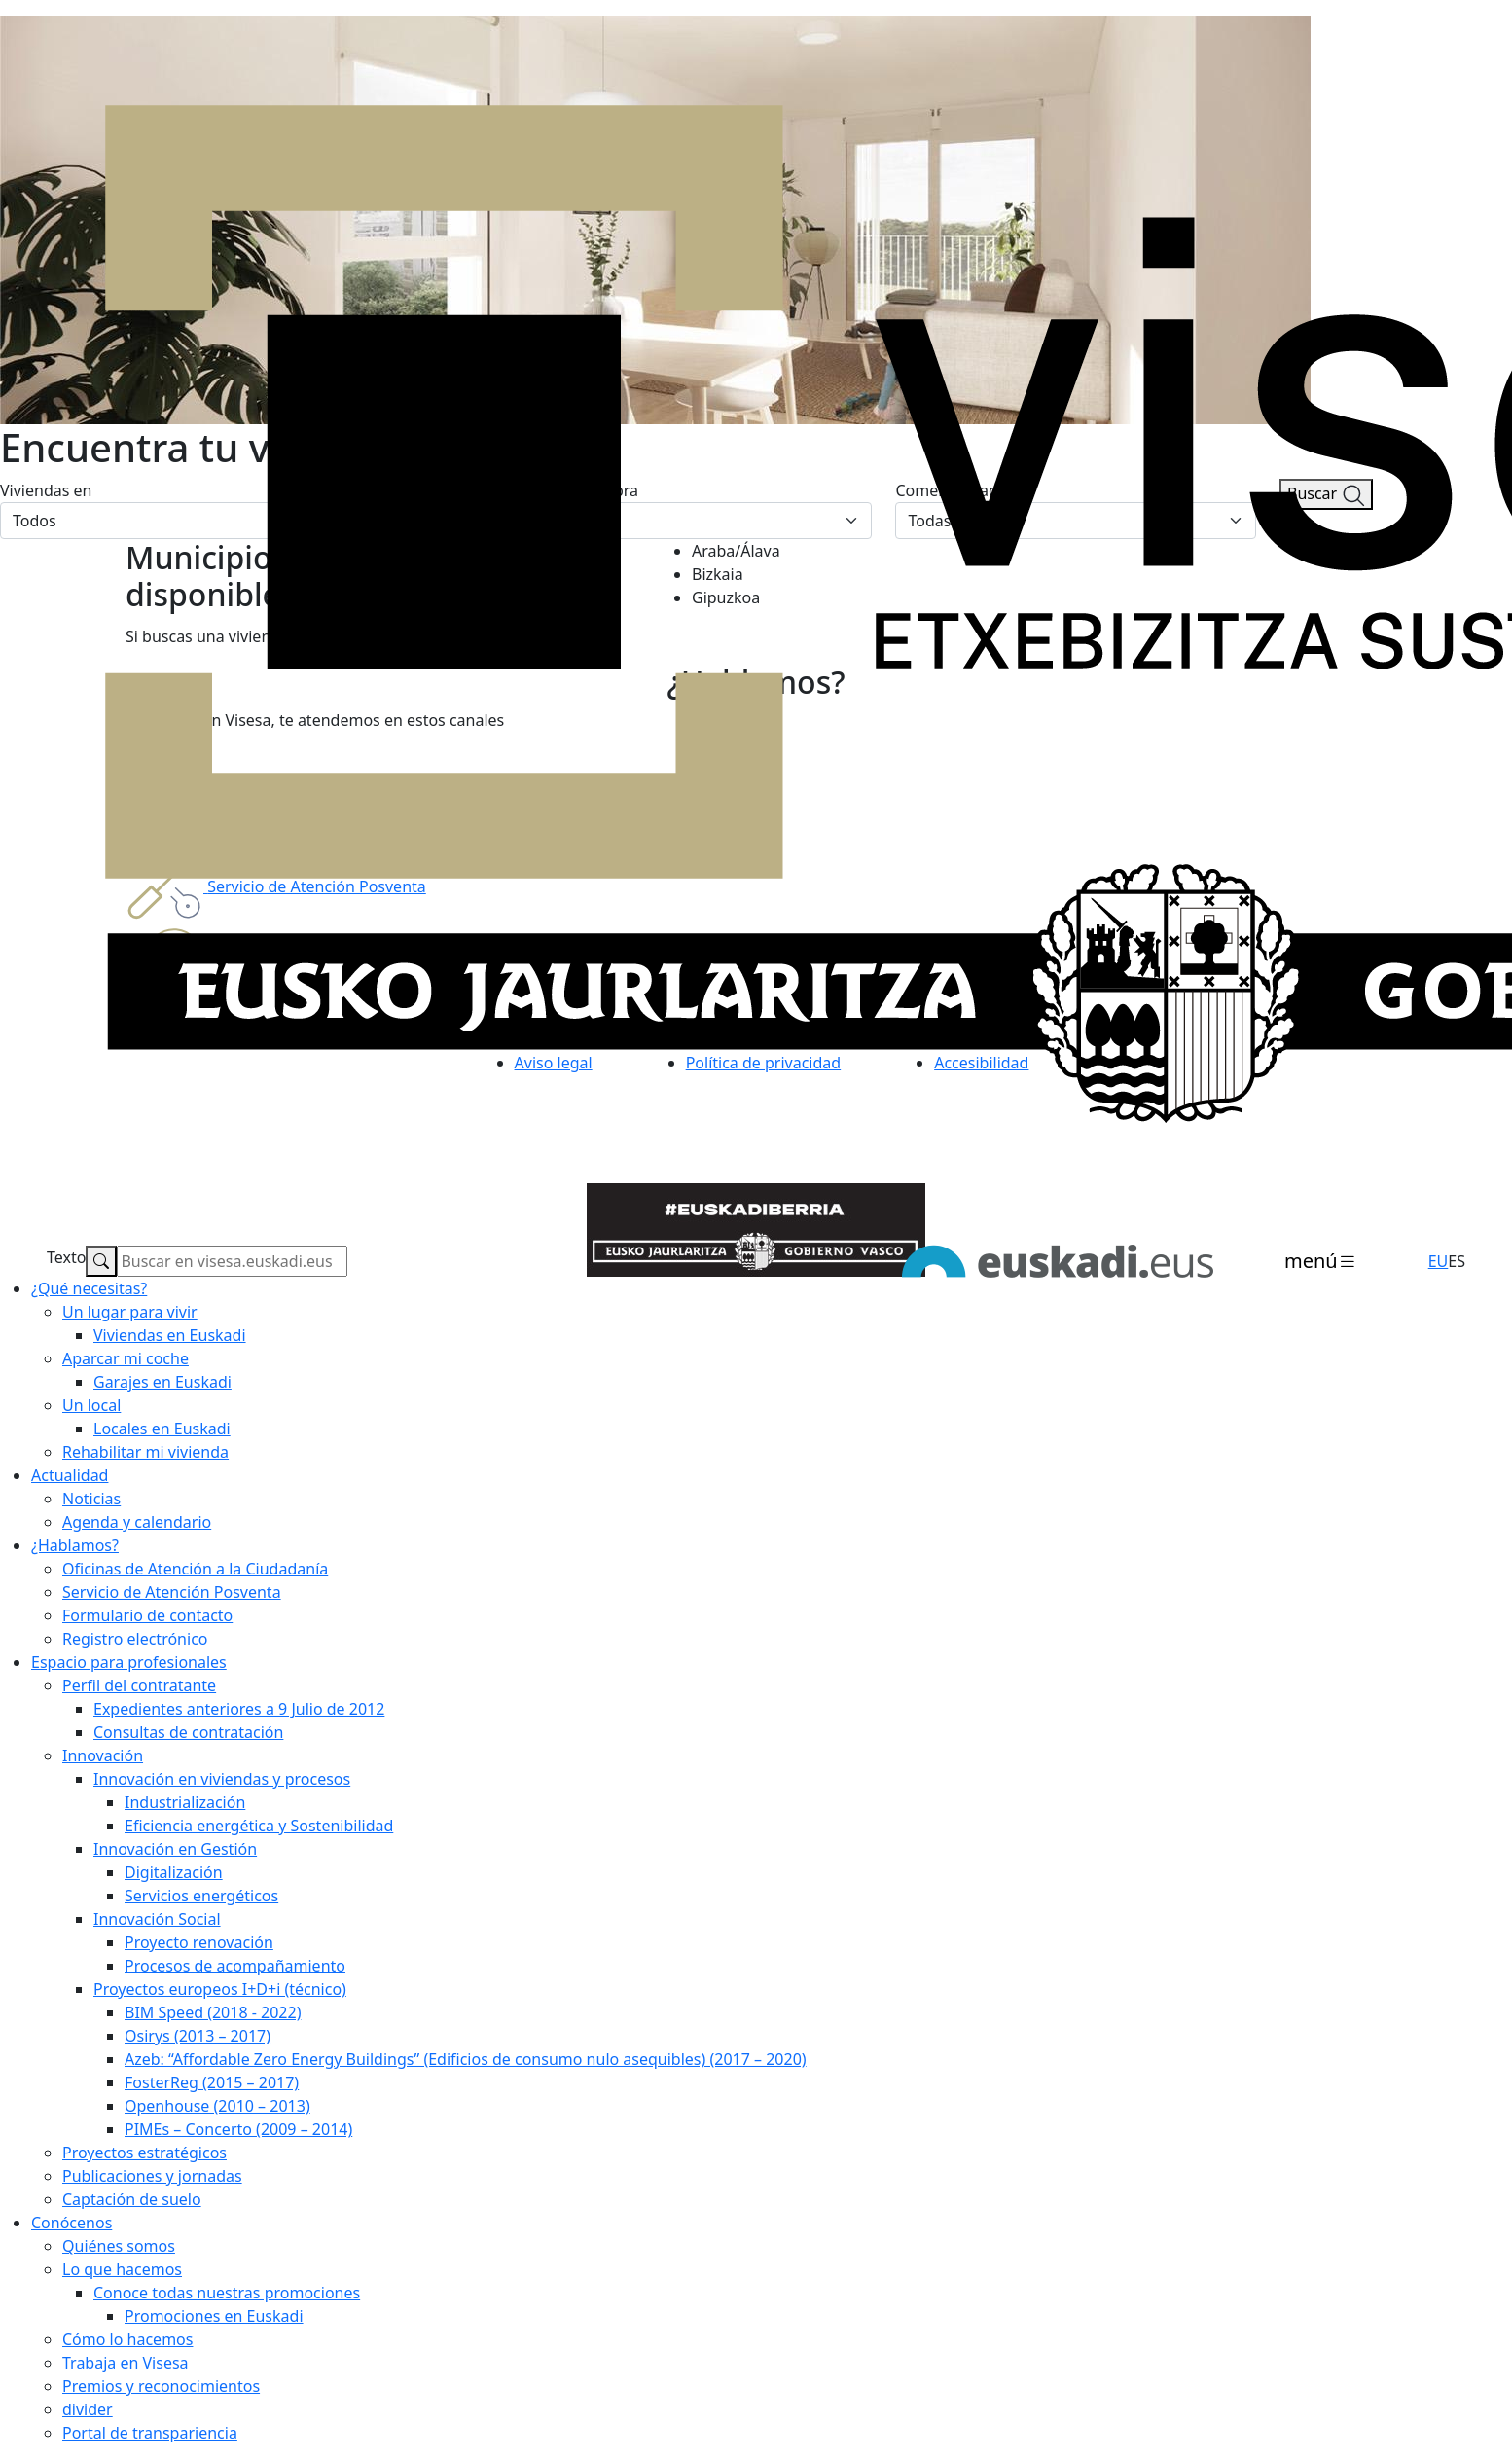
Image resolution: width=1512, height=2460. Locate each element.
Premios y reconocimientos (161, 2386)
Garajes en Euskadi (162, 1382)
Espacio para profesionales (129, 1662)
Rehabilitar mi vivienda (145, 1452)
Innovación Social (157, 1919)
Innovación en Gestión (175, 1849)
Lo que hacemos (122, 2269)
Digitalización (174, 1872)
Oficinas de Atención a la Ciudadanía (195, 1568)
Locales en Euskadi (162, 1428)
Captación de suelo (131, 2199)
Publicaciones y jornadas (152, 2176)
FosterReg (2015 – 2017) (212, 2082)
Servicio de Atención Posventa (171, 1592)
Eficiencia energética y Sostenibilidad (259, 1825)
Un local (91, 1405)
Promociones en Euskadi (214, 2316)
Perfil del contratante (139, 1685)
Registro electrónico (135, 1638)
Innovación (102, 1755)
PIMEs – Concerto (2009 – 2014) (238, 2129)
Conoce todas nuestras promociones (226, 2292)
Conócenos (71, 2222)
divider (87, 2409)
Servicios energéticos (201, 1895)
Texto (66, 1257)
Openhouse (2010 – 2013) (217, 2105)
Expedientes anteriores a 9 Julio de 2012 (238, 1708)
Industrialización (185, 1802)
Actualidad (69, 1475)
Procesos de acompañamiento (235, 1965)
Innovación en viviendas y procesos (221, 1779)
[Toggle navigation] (1321, 1261)
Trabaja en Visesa (125, 2362)
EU (1438, 1261)
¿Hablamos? (75, 1545)
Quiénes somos (118, 2246)
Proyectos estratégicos (144, 2152)
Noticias (91, 1498)
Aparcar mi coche (125, 1358)
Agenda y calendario (136, 1522)
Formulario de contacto (147, 1615)
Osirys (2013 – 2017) (197, 2035)
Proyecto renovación (199, 1942)
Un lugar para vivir (130, 1311)
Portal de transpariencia (149, 2432)
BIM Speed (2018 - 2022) (213, 2012)
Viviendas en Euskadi (169, 1335)
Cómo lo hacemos (127, 2339)
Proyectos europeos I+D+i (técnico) (219, 1989)
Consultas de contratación (188, 1732)
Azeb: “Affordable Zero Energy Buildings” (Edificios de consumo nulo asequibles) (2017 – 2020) (466, 2059)
